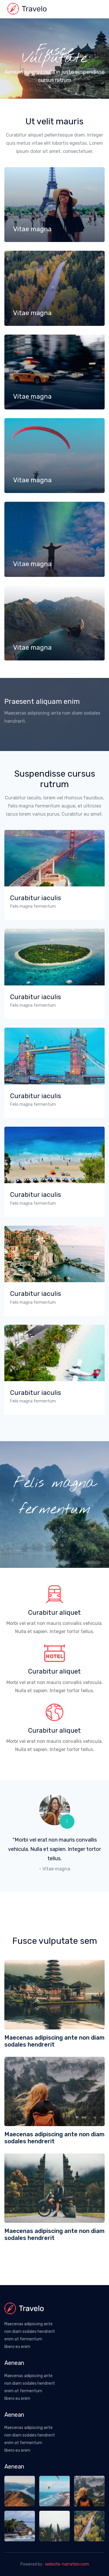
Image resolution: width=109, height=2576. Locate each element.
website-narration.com (67, 2564)
